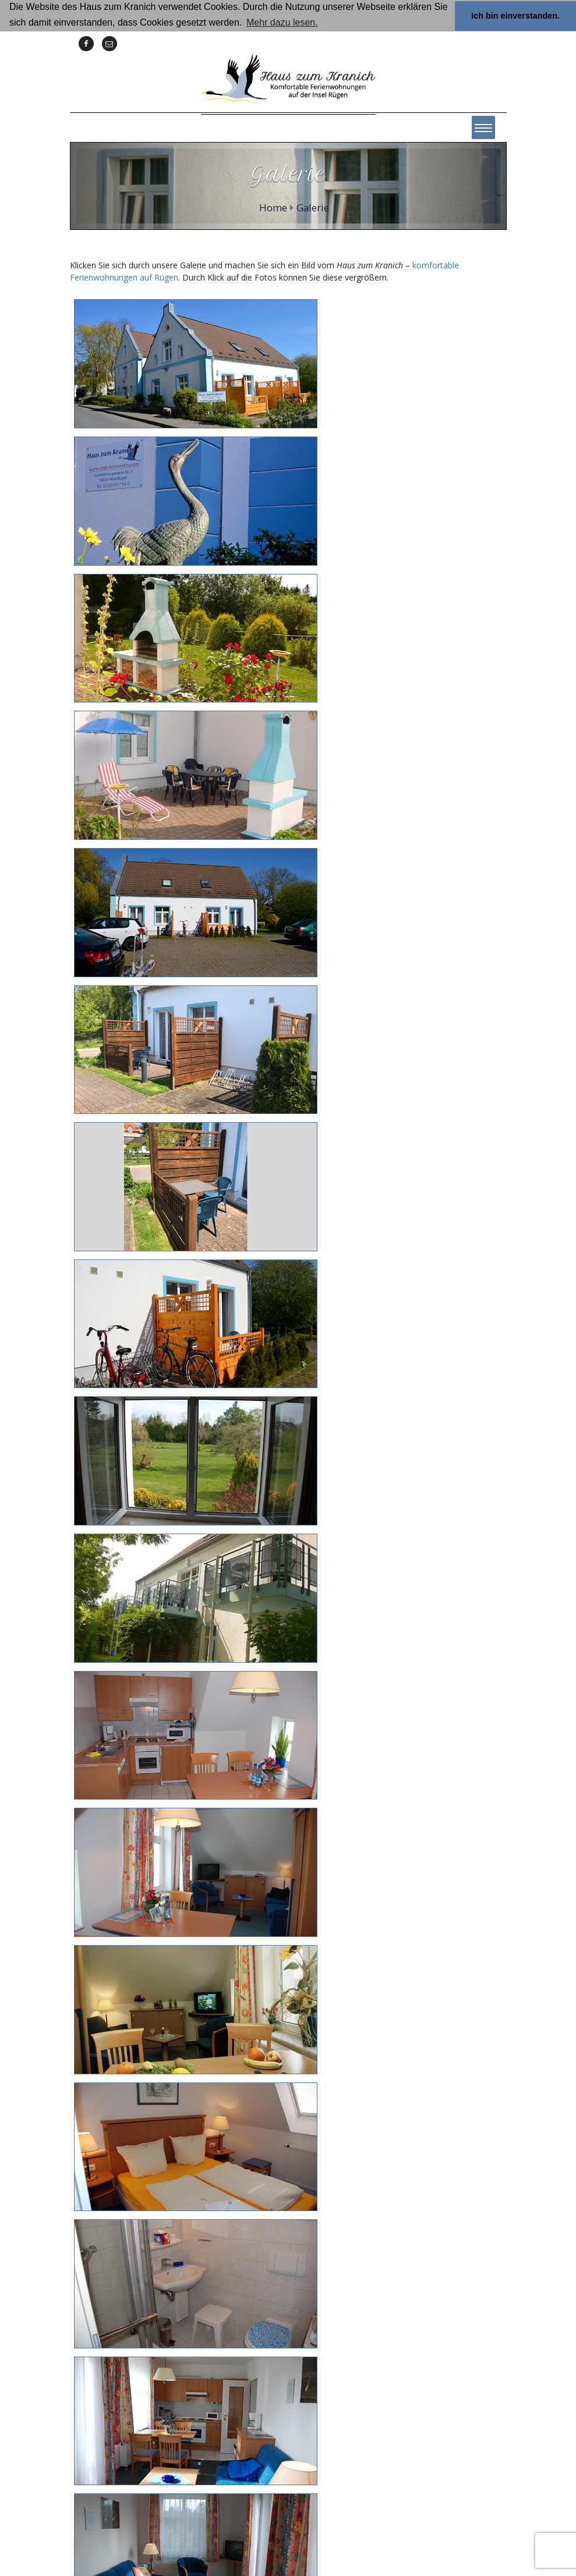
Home (273, 207)
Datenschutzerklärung (357, 2525)
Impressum (280, 2525)
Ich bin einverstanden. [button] (515, 15)
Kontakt (230, 2525)
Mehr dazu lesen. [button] (282, 22)
